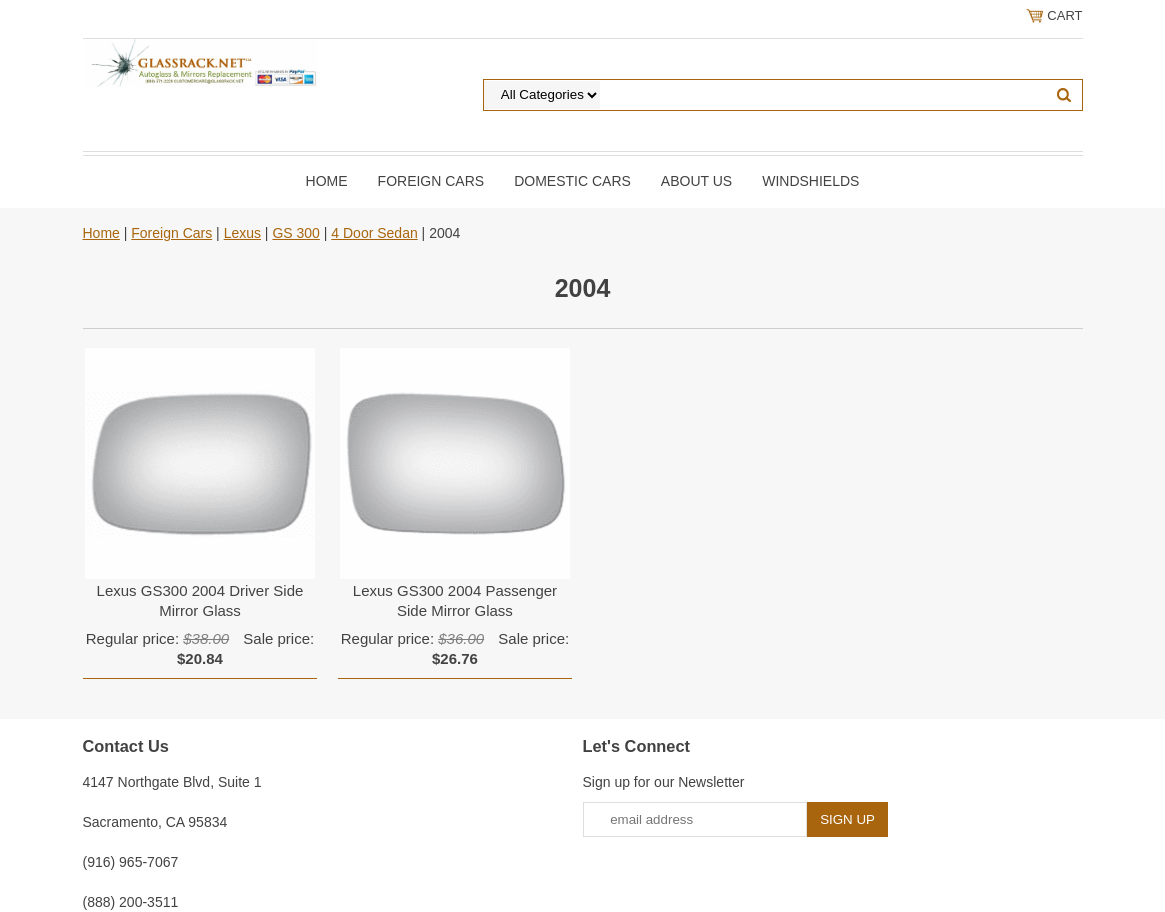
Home (327, 181)
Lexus (242, 233)
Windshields (810, 181)
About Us (696, 181)
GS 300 (295, 233)
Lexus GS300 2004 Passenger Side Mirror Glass (455, 600)
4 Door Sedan (374, 233)
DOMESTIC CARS (572, 181)
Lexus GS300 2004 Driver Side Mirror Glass (200, 600)
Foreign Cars (431, 181)
